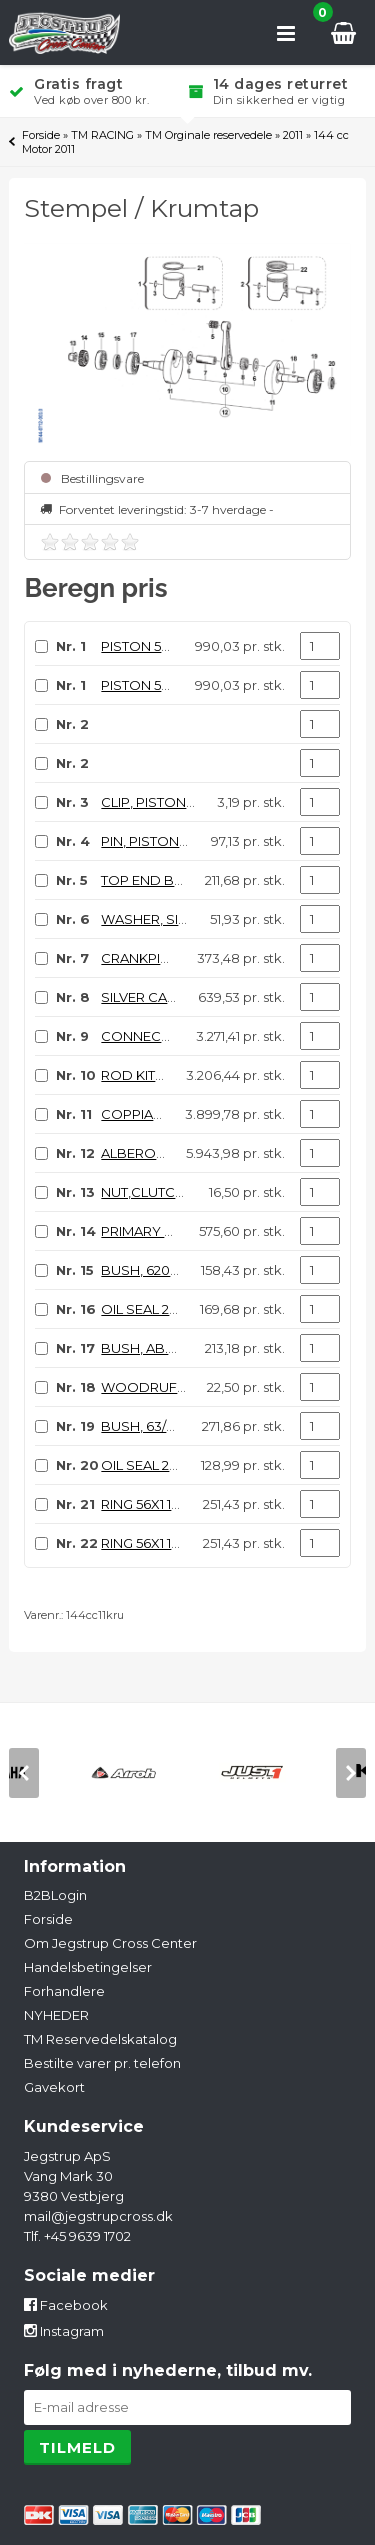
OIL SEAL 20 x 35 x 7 (163, 1465)
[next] (351, 1773)
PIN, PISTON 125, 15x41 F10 (180, 841)
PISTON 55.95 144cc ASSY (182, 685)
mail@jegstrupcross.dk (98, 2216)
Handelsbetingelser (88, 1967)
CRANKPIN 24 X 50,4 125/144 (188, 958)
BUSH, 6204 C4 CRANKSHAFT (196, 1270)
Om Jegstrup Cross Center (110, 1943)
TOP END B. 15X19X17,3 (171, 880)
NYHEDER (56, 2015)
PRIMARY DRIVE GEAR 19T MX (195, 1231)
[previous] (24, 1773)
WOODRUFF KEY (157, 1387)
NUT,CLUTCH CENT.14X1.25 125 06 (205, 1192)
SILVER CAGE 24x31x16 (171, 997)
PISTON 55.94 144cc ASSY (183, 646)
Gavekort (54, 2087)
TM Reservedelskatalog (100, 2039)
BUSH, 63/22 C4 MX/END (179, 1426)
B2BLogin (55, 1895)
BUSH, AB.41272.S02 (165, 1348)
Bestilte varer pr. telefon (102, 2063)
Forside (41, 135)
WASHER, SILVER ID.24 (173, 919)
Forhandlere (64, 1991)
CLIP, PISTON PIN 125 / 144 (181, 802)
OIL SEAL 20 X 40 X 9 (167, 1309)
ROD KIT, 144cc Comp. (172, 1075)
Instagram (64, 2331)
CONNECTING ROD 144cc (183, 1036)
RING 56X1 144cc (152, 1504)
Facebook (66, 2305)
